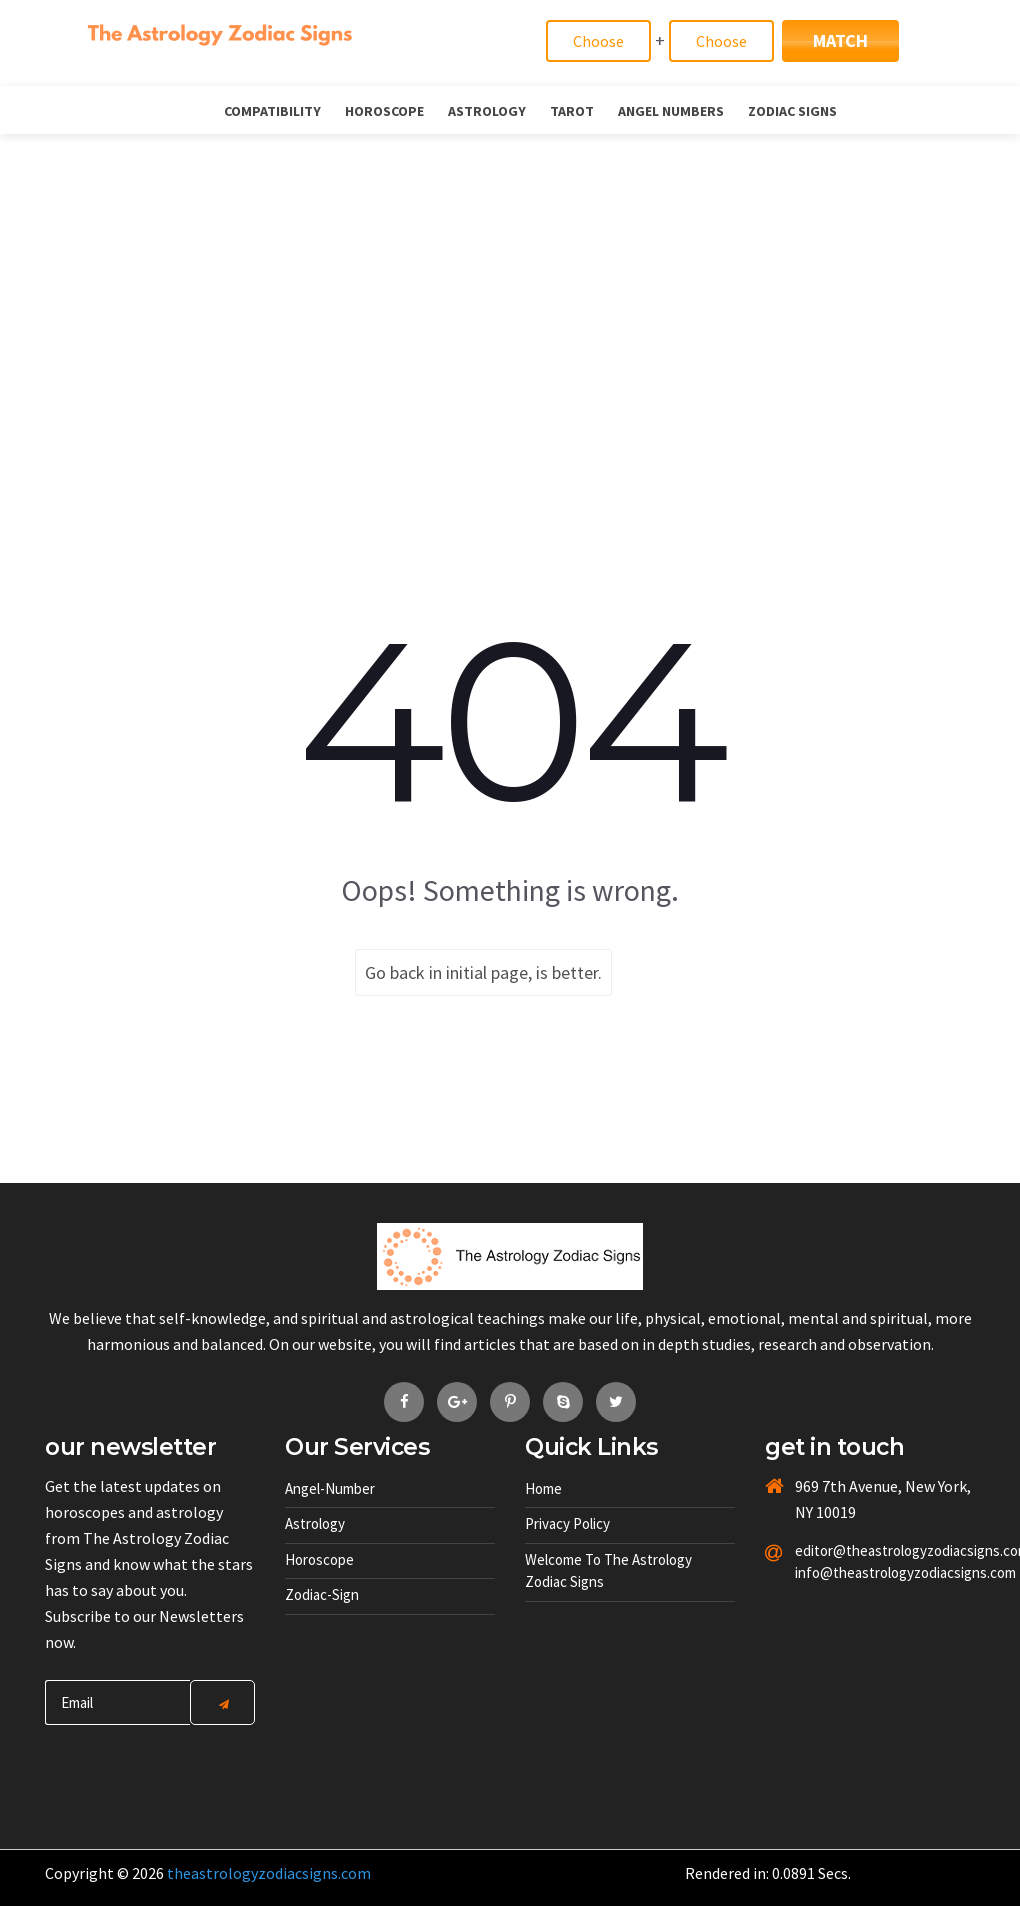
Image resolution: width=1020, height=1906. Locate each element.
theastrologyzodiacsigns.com (269, 1873)
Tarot (572, 111)
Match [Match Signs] (840, 40)
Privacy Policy (567, 1523)
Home (543, 1488)
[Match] (598, 41)
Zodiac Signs (792, 111)
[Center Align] (222, 1702)
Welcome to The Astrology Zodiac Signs (608, 1571)
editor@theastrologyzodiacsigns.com (843, 1550)
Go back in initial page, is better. (483, 972)
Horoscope (384, 111)
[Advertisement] (510, 284)
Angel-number (330, 1488)
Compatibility (272, 111)
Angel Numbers (671, 111)
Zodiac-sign (322, 1594)
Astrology (487, 111)
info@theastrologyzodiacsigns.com (843, 1572)
